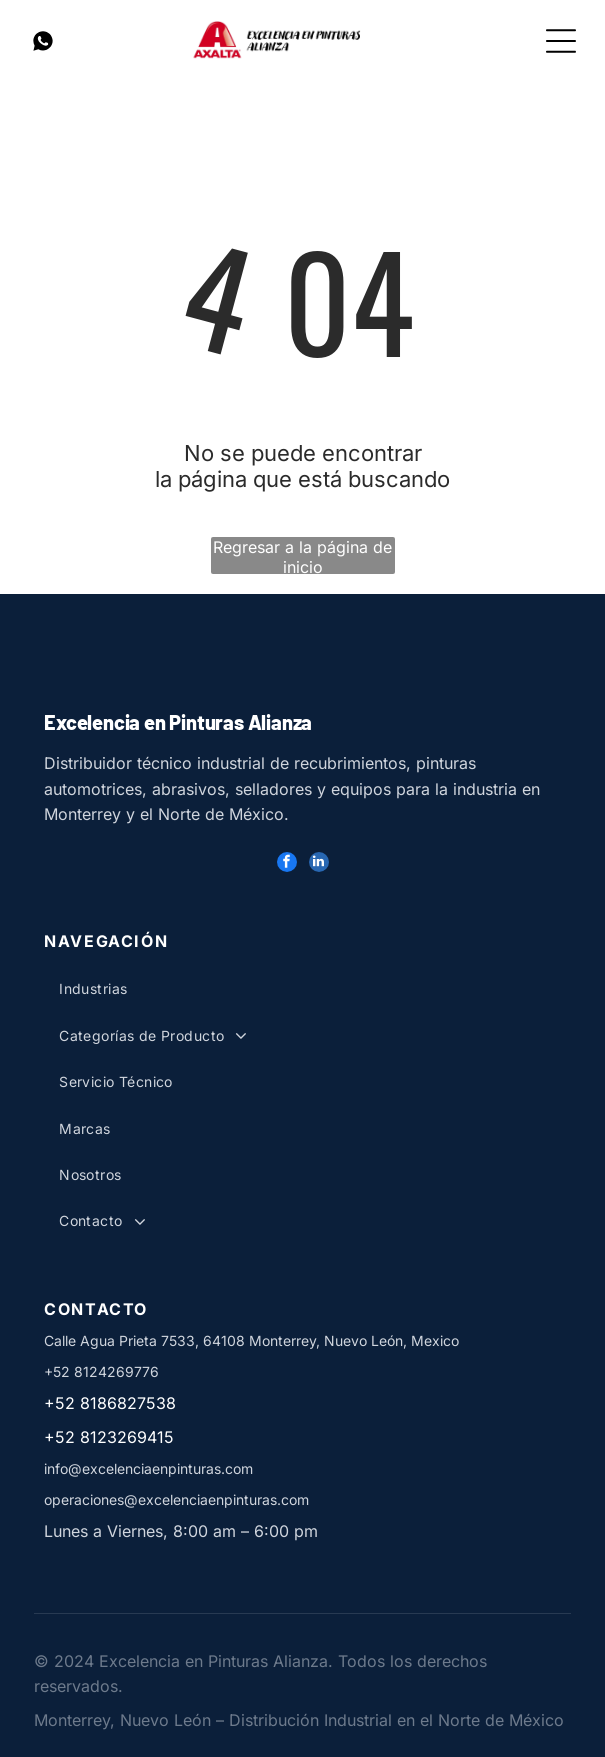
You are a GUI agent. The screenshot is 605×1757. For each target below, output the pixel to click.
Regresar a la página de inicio (302, 555)
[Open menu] (561, 41)
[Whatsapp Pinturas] (43, 49)
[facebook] (287, 864)
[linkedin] (319, 864)
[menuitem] (195, 989)
